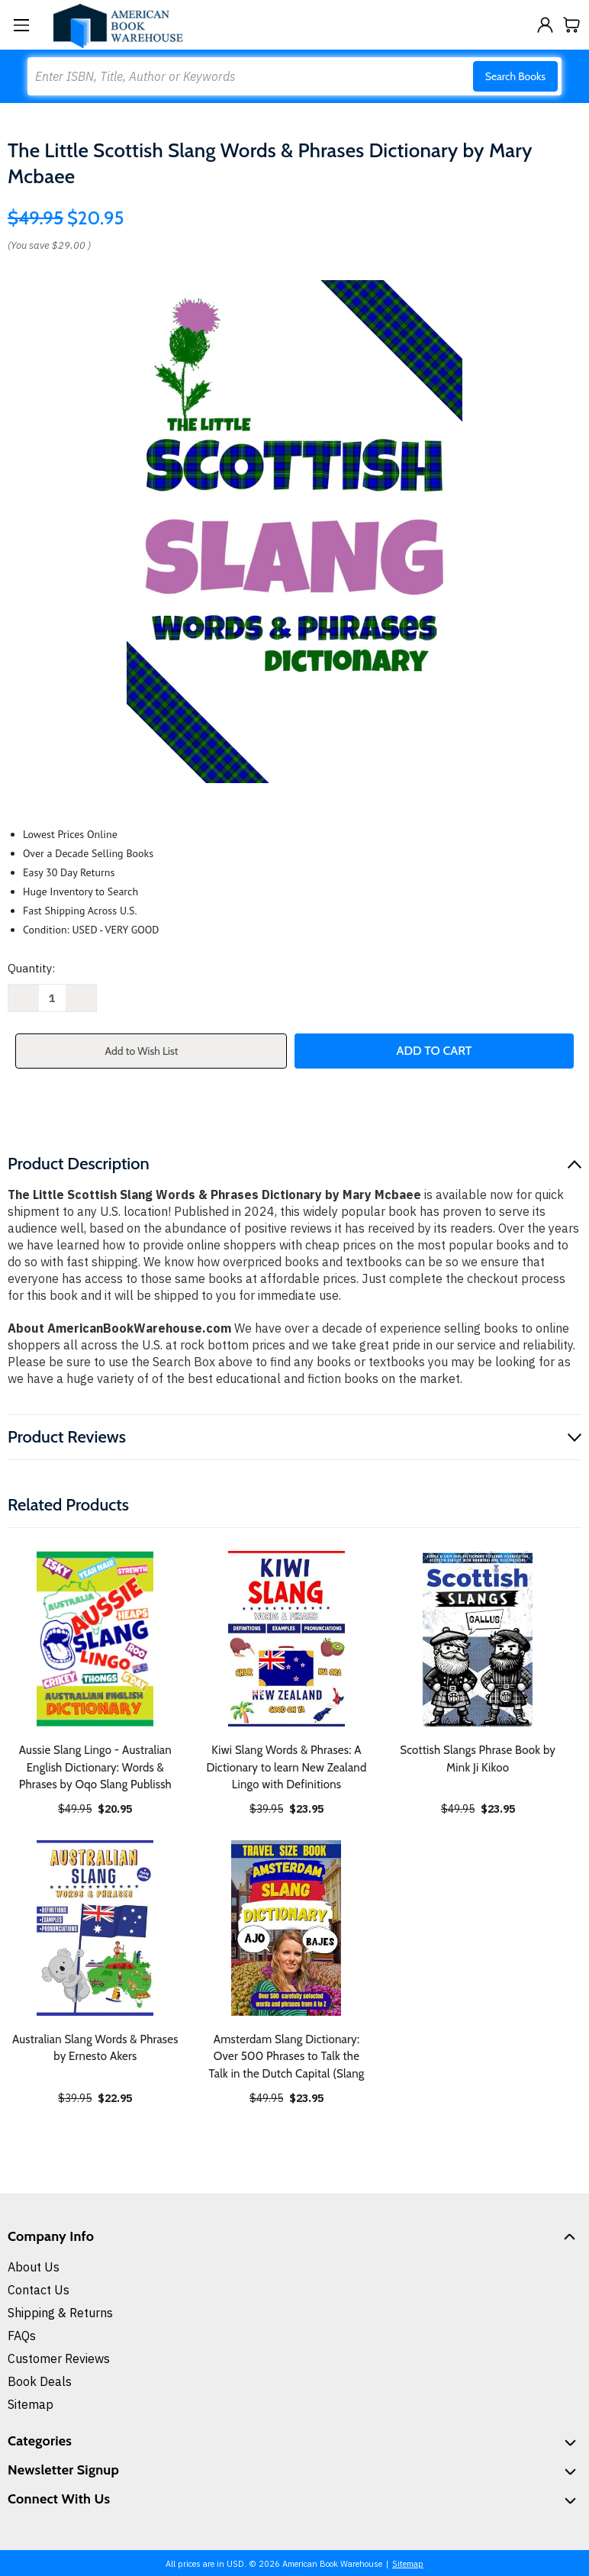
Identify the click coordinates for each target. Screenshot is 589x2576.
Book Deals (40, 2381)
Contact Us (38, 2289)
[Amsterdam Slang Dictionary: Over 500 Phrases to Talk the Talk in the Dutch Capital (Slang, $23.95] (287, 1928)
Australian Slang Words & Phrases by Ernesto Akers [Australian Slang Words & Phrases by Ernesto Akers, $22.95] (95, 2048)
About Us (34, 2267)
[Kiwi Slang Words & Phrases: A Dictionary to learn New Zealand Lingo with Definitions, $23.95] (287, 1638)
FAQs (22, 2335)
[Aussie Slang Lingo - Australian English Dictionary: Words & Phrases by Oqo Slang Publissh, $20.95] (95, 1638)
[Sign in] (545, 24)
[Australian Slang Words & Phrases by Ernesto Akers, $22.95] (95, 1928)
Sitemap (30, 2404)
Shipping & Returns (60, 2312)
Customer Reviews (59, 2358)
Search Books (515, 76)
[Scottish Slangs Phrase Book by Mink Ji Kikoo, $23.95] (477, 1638)
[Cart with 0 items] (571, 24)
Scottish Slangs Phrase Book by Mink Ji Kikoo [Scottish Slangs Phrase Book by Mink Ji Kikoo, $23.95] (477, 1759)
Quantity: (31, 968)
